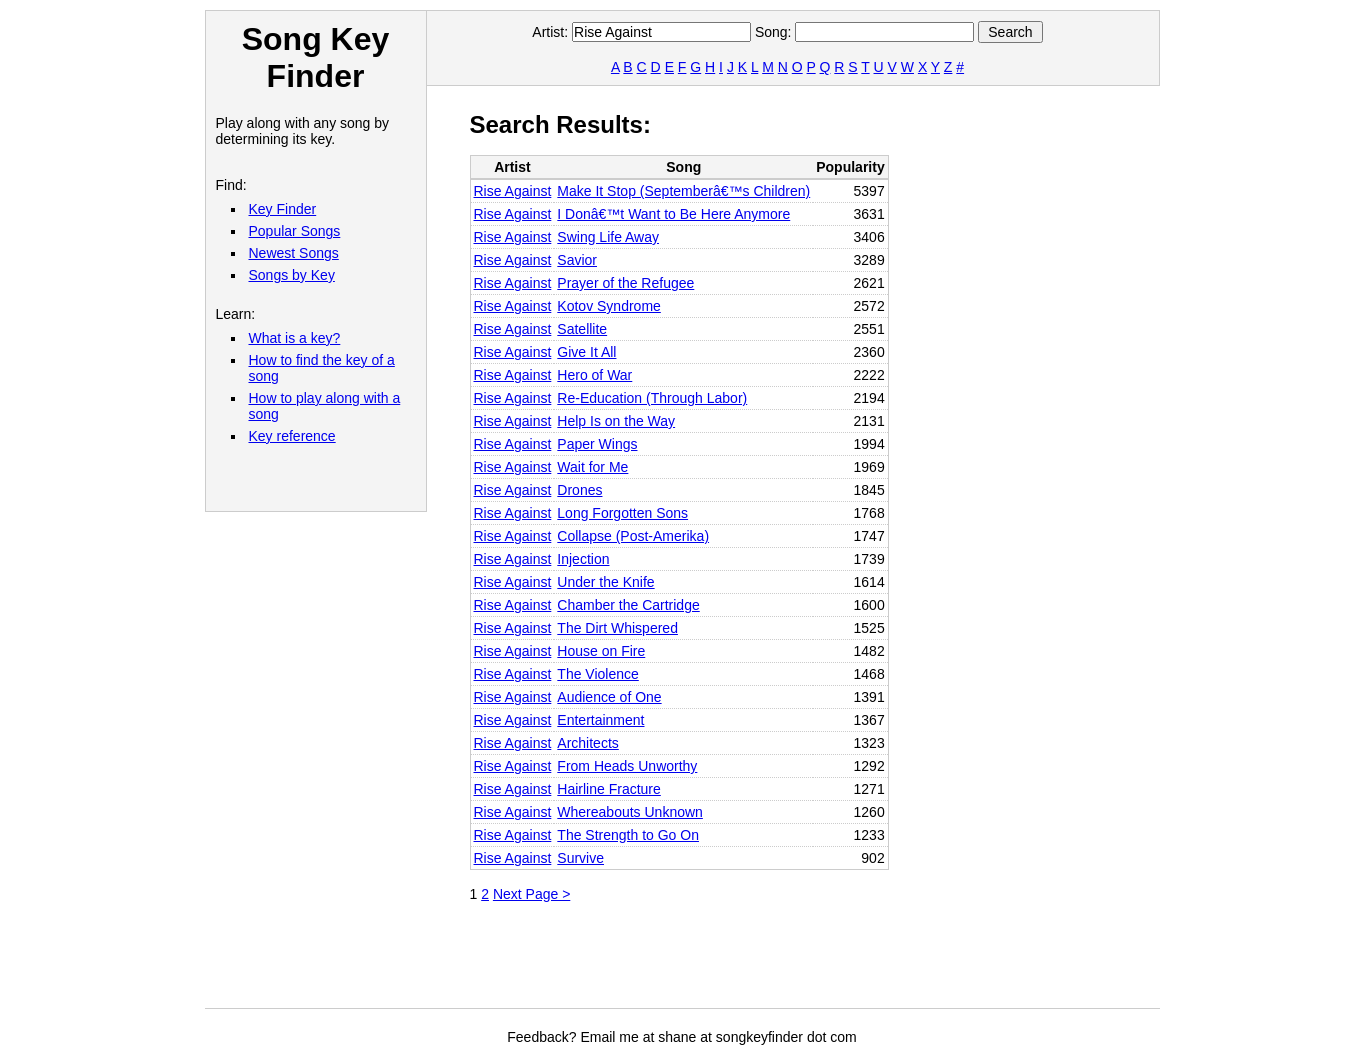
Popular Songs (295, 231)
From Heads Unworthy (627, 766)
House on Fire (601, 651)
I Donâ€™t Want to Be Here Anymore (673, 214)
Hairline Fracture (608, 789)
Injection (583, 559)
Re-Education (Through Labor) (652, 398)
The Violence (597, 674)
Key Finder (283, 209)
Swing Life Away (608, 237)
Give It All (586, 352)
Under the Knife (605, 582)
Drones (579, 490)
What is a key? (295, 338)
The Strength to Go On (628, 835)
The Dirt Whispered (617, 628)
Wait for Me (592, 467)
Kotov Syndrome (609, 306)
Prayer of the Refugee (625, 283)
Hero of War (594, 375)
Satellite (582, 329)
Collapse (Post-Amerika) (633, 536)
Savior (577, 260)
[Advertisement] (834, 963)
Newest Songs (294, 253)
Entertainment (600, 720)
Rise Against (513, 191)
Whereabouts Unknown (630, 812)
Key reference (292, 436)
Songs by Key (292, 275)
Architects (587, 743)
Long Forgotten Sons (622, 513)
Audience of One (609, 697)
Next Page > (531, 894)
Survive (580, 858)
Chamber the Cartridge (628, 605)
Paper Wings (597, 444)
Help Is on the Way (616, 421)
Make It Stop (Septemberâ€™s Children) (683, 191)
